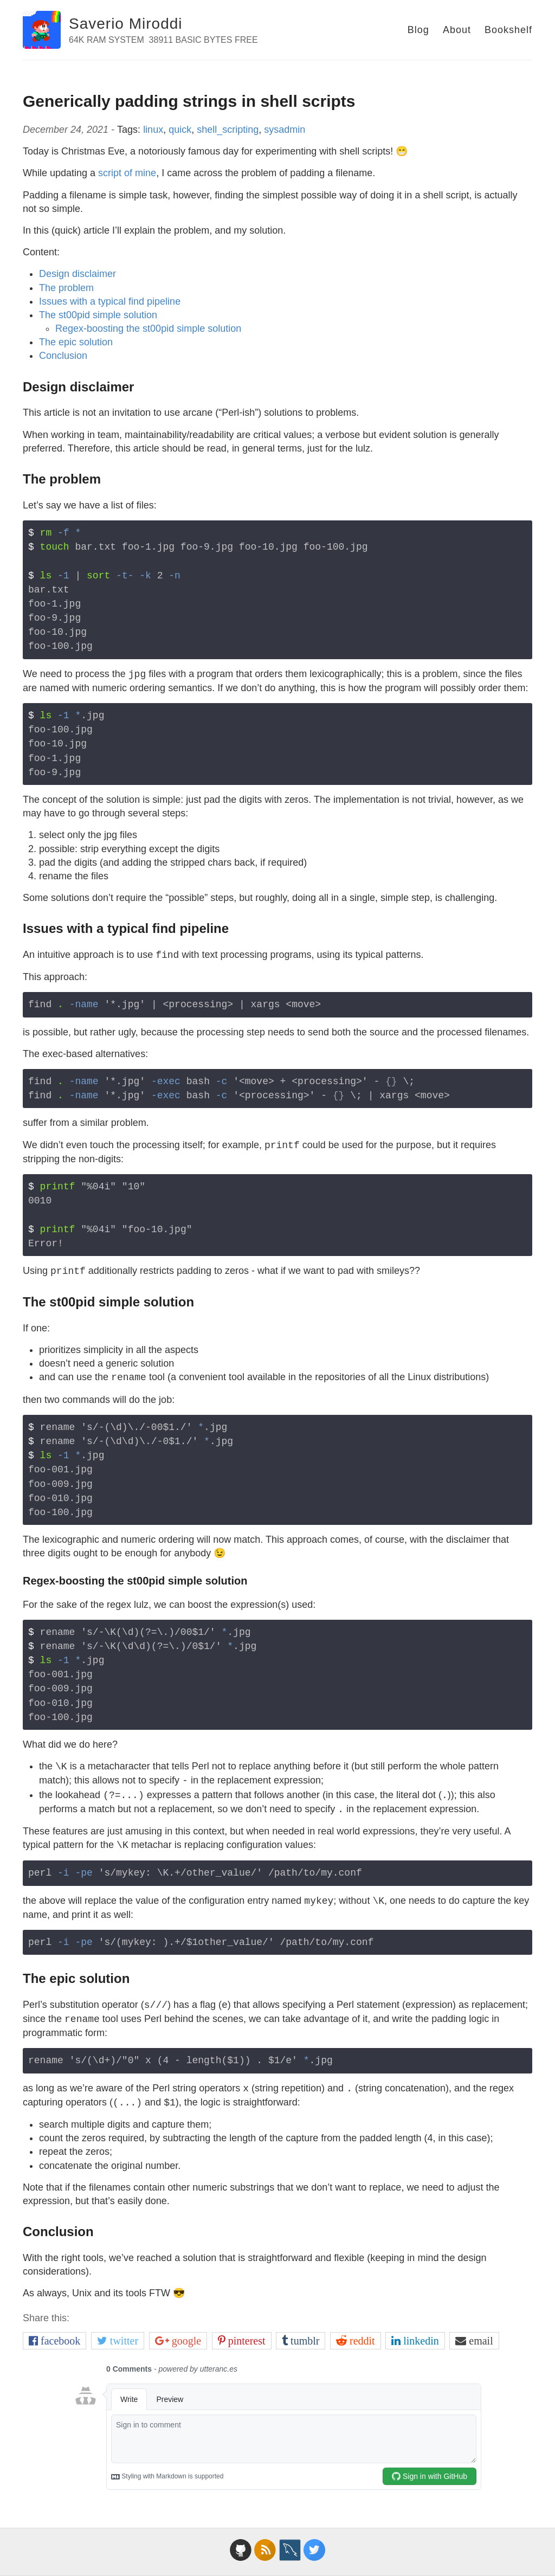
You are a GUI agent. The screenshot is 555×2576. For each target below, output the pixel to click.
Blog (418, 29)
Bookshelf (508, 29)
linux (153, 129)
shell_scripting (228, 129)
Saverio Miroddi (126, 23)
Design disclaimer (77, 273)
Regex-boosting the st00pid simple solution (148, 328)
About (457, 29)
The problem (66, 287)
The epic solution (76, 342)
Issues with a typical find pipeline (109, 301)
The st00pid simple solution (98, 315)
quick (180, 129)
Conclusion (63, 355)
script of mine (127, 173)
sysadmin (284, 129)
